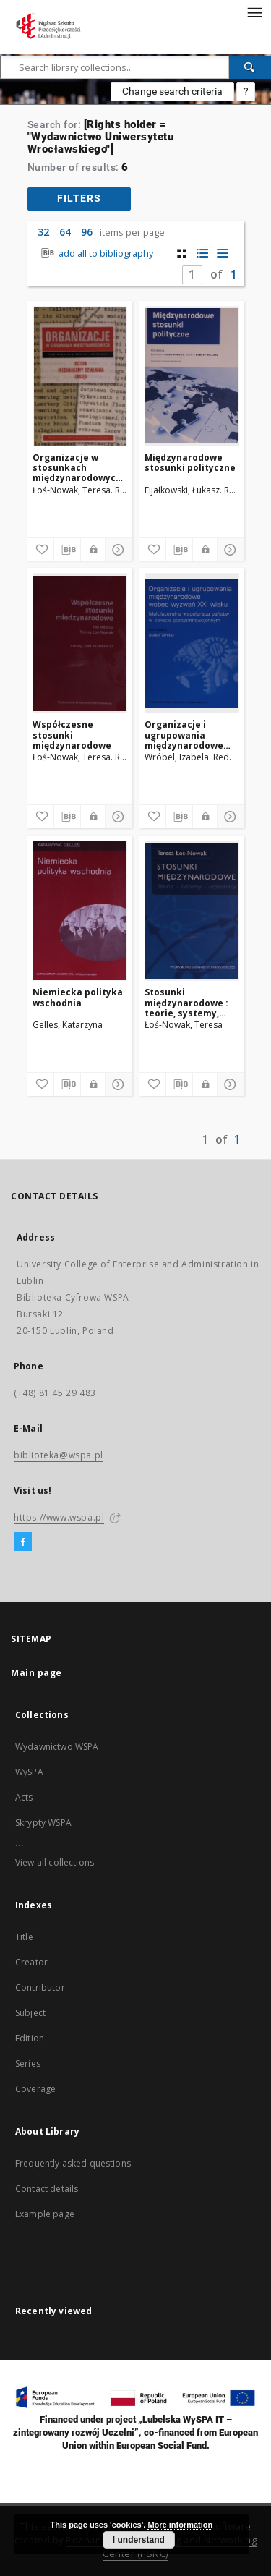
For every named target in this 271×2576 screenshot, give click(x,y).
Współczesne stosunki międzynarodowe (72, 734)
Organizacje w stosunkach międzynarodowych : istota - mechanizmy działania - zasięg (80, 467)
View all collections (54, 1862)
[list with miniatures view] (202, 253)
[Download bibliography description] (67, 549)
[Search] (250, 67)
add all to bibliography (95, 253)
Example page (44, 2214)
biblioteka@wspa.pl (58, 1455)
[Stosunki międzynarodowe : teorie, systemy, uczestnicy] (191, 910)
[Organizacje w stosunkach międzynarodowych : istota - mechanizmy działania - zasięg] (79, 376)
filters (79, 198)
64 (65, 232)
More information (179, 2524)
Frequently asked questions (73, 2163)
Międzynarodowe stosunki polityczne (190, 462)
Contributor (40, 1987)
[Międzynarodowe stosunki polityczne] (191, 376)
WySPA (29, 1772)
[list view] (222, 253)
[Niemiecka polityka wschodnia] (79, 910)
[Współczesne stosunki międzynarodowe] (79, 643)
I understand (139, 2540)
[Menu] (254, 11)
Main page (36, 1673)
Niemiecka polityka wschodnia (78, 997)
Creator (31, 1962)
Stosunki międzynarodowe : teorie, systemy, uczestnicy (186, 1002)
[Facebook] (23, 1542)
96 (87, 232)
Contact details (46, 2188)
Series (27, 2063)
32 (43, 232)
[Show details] (116, 549)
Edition (29, 2038)
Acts (24, 1797)
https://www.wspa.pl (59, 1517)
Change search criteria (172, 91)
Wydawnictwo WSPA (56, 1746)
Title (24, 1937)
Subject (30, 2013)
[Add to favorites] (40, 549)
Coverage (35, 2089)
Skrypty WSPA (43, 1822)
